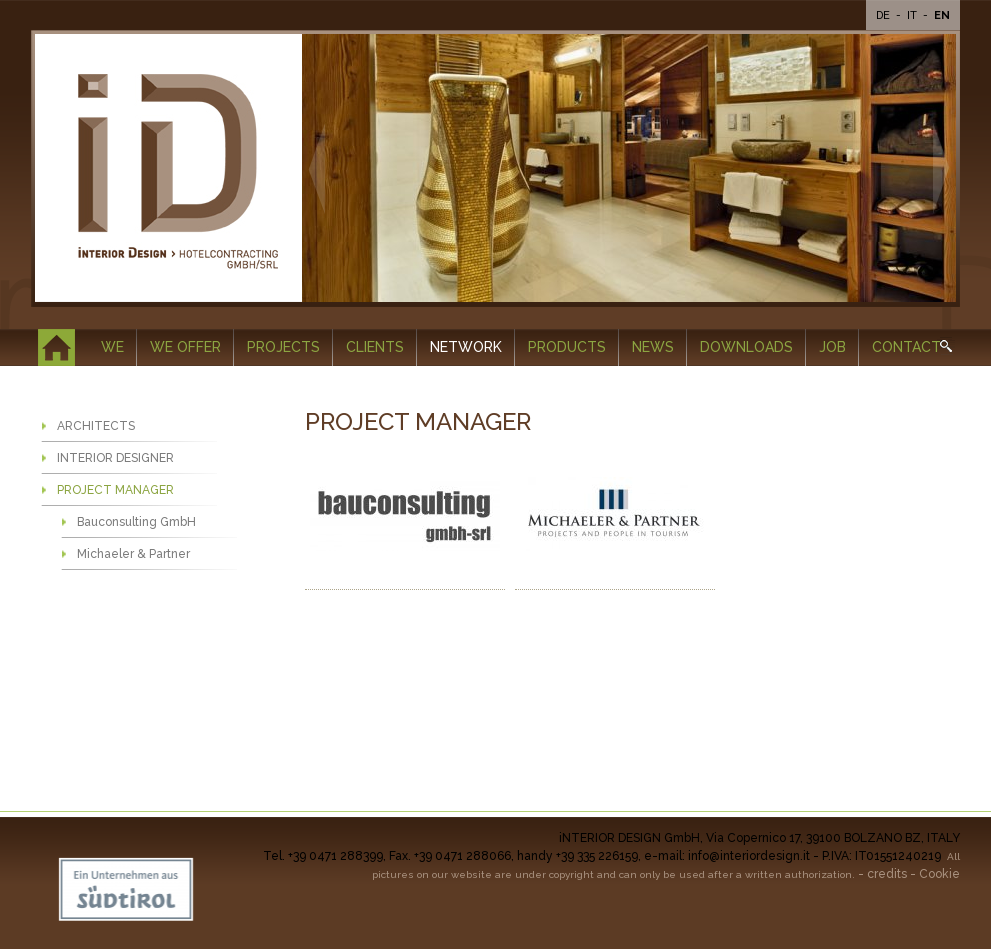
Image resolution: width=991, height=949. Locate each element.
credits (887, 874)
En (942, 15)
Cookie (939, 874)
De (884, 15)
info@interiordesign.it (749, 856)
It (913, 15)
